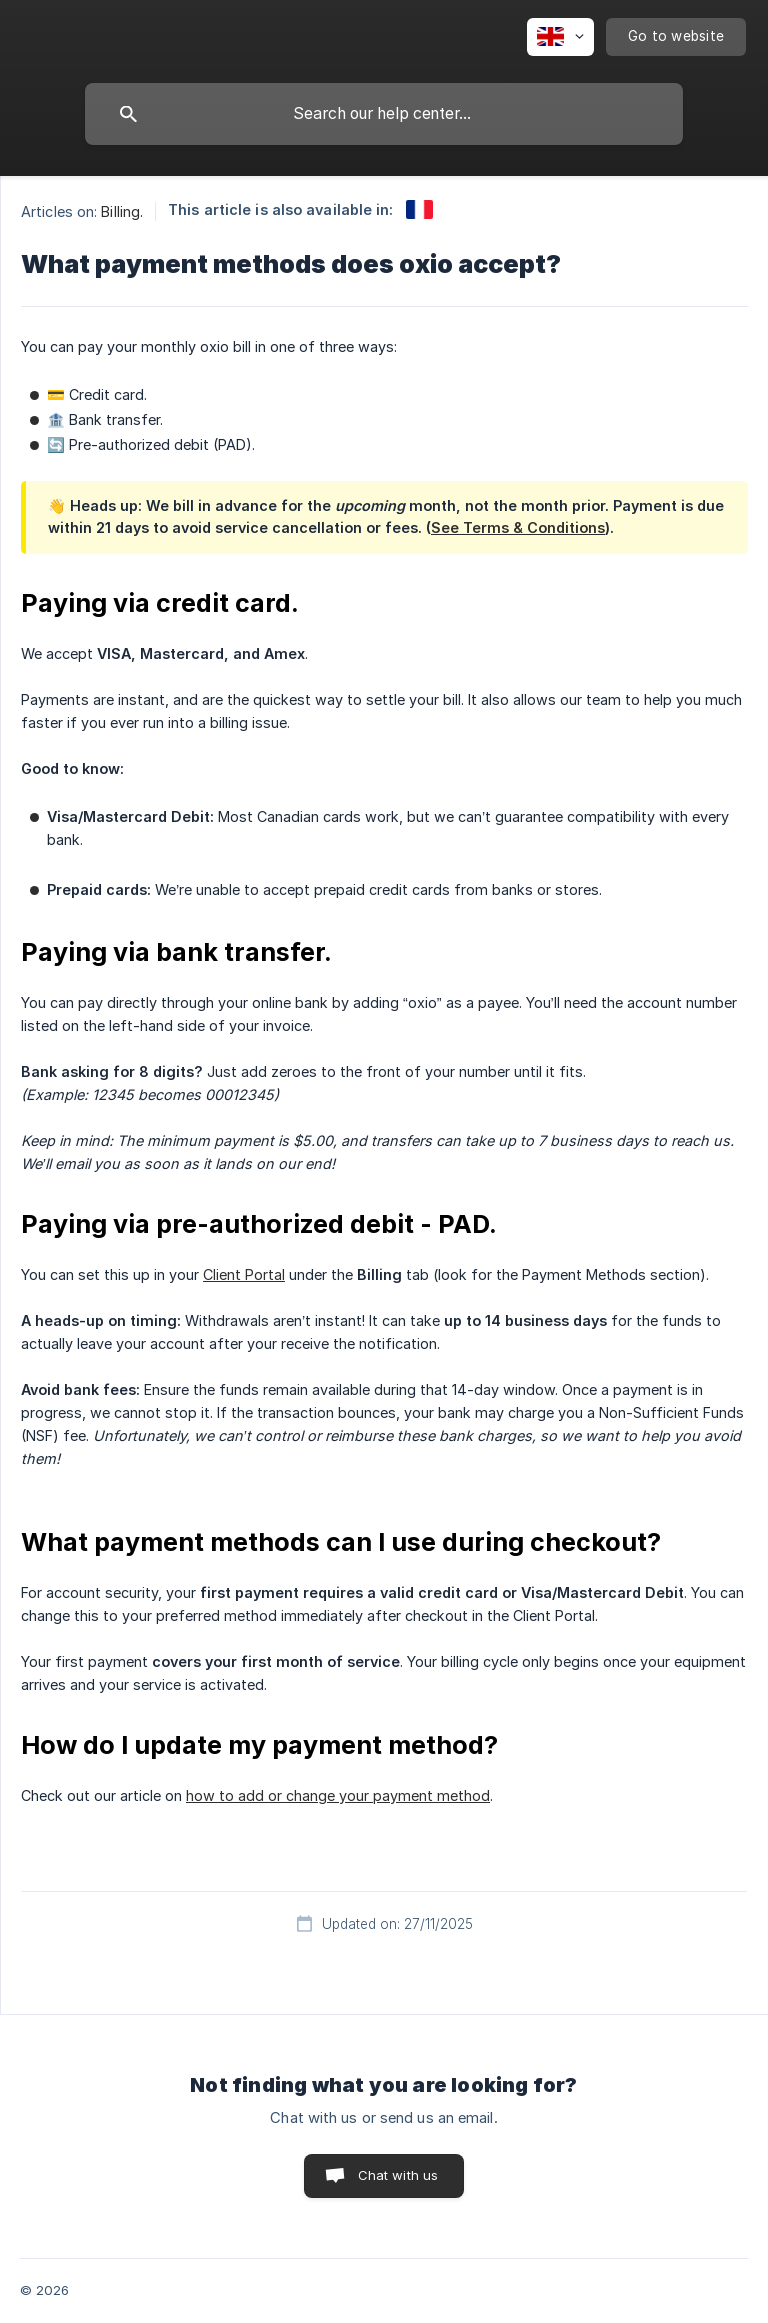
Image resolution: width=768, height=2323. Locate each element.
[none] (560, 37)
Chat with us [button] (398, 2175)
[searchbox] (384, 114)
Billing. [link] (122, 211)
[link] (419, 209)
